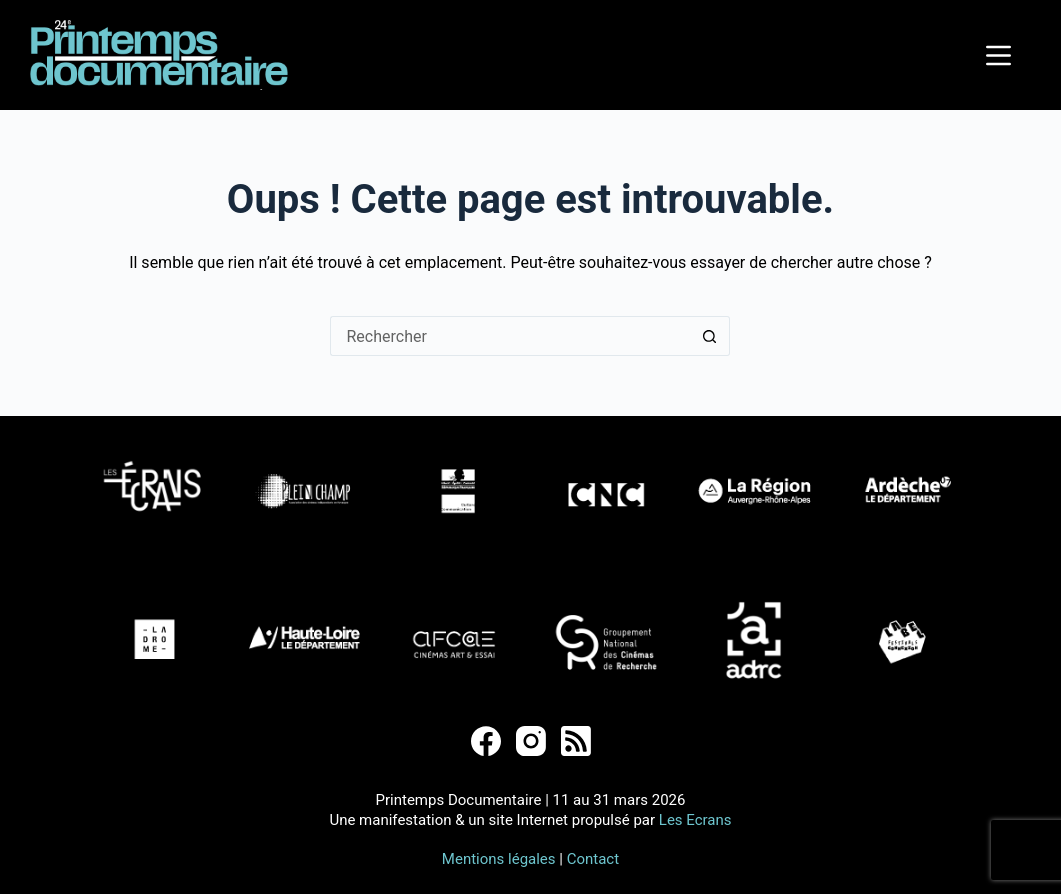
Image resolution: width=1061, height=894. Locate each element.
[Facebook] (486, 741)
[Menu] (998, 55)
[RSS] (576, 741)
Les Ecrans (695, 820)
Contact (593, 859)
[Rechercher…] (510, 336)
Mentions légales (499, 859)
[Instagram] (531, 741)
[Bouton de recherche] (710, 336)
